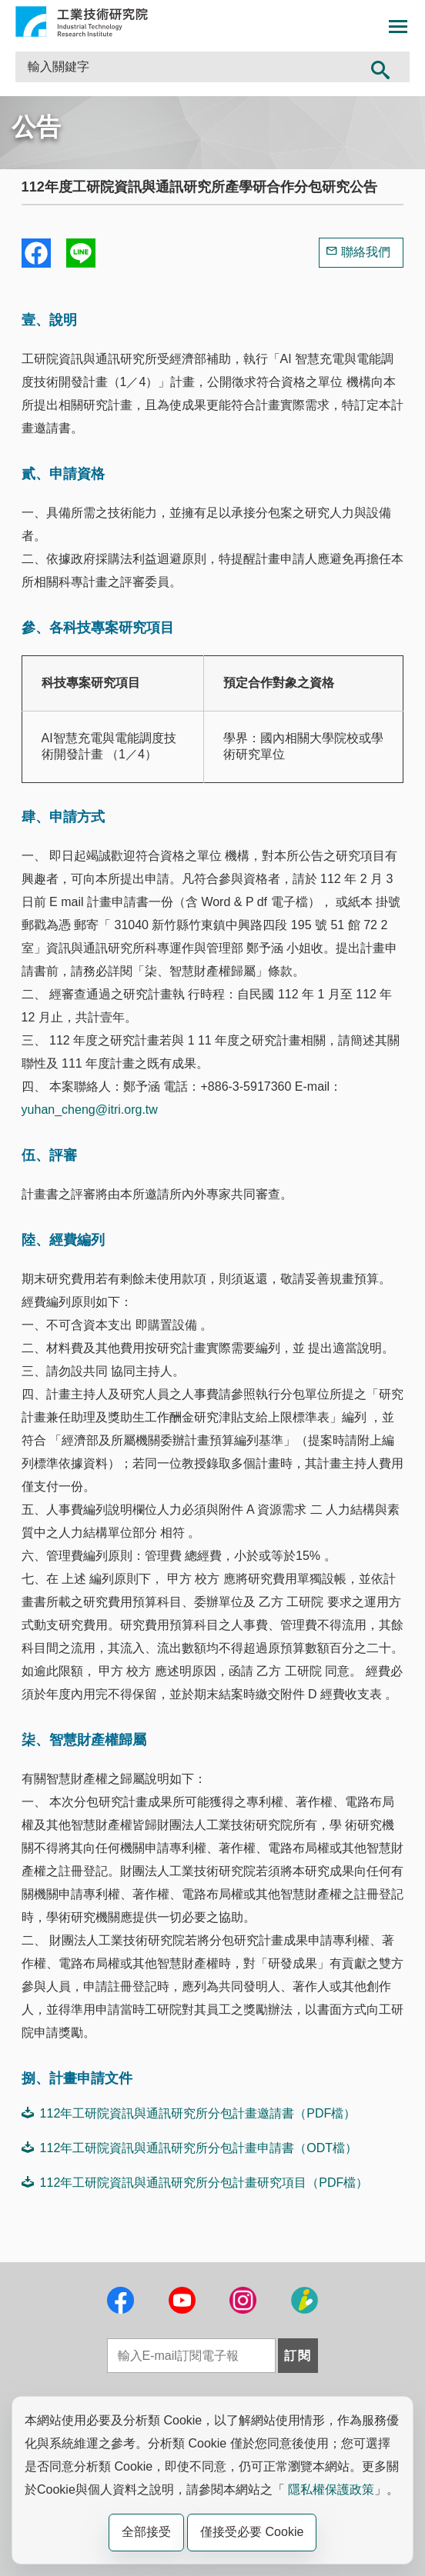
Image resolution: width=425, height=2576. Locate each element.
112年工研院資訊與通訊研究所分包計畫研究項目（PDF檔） (195, 2182)
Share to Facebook (36, 253)
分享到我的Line (80, 253)
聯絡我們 (365, 251)
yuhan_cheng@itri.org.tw (90, 1109)
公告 (36, 127)
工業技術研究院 (81, 21)
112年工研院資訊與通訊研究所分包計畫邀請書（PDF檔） (189, 2113)
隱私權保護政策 (331, 2489)
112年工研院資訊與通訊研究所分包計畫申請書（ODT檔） (189, 2147)
